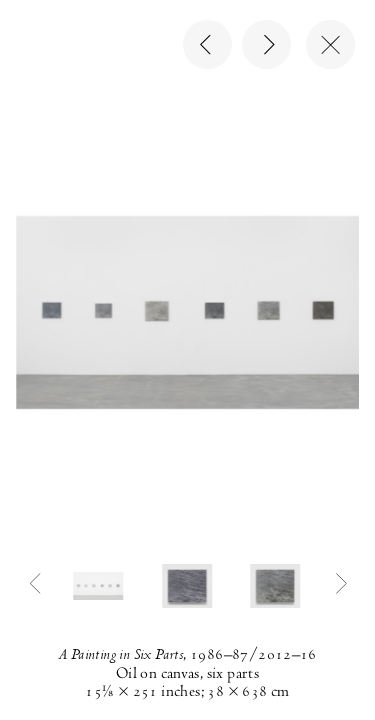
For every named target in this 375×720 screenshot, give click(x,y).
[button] (99, 586)
